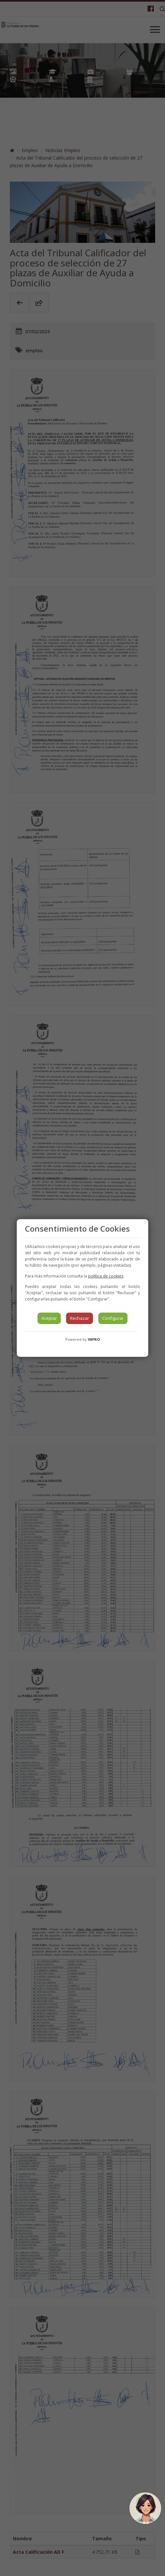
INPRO (94, 1339)
